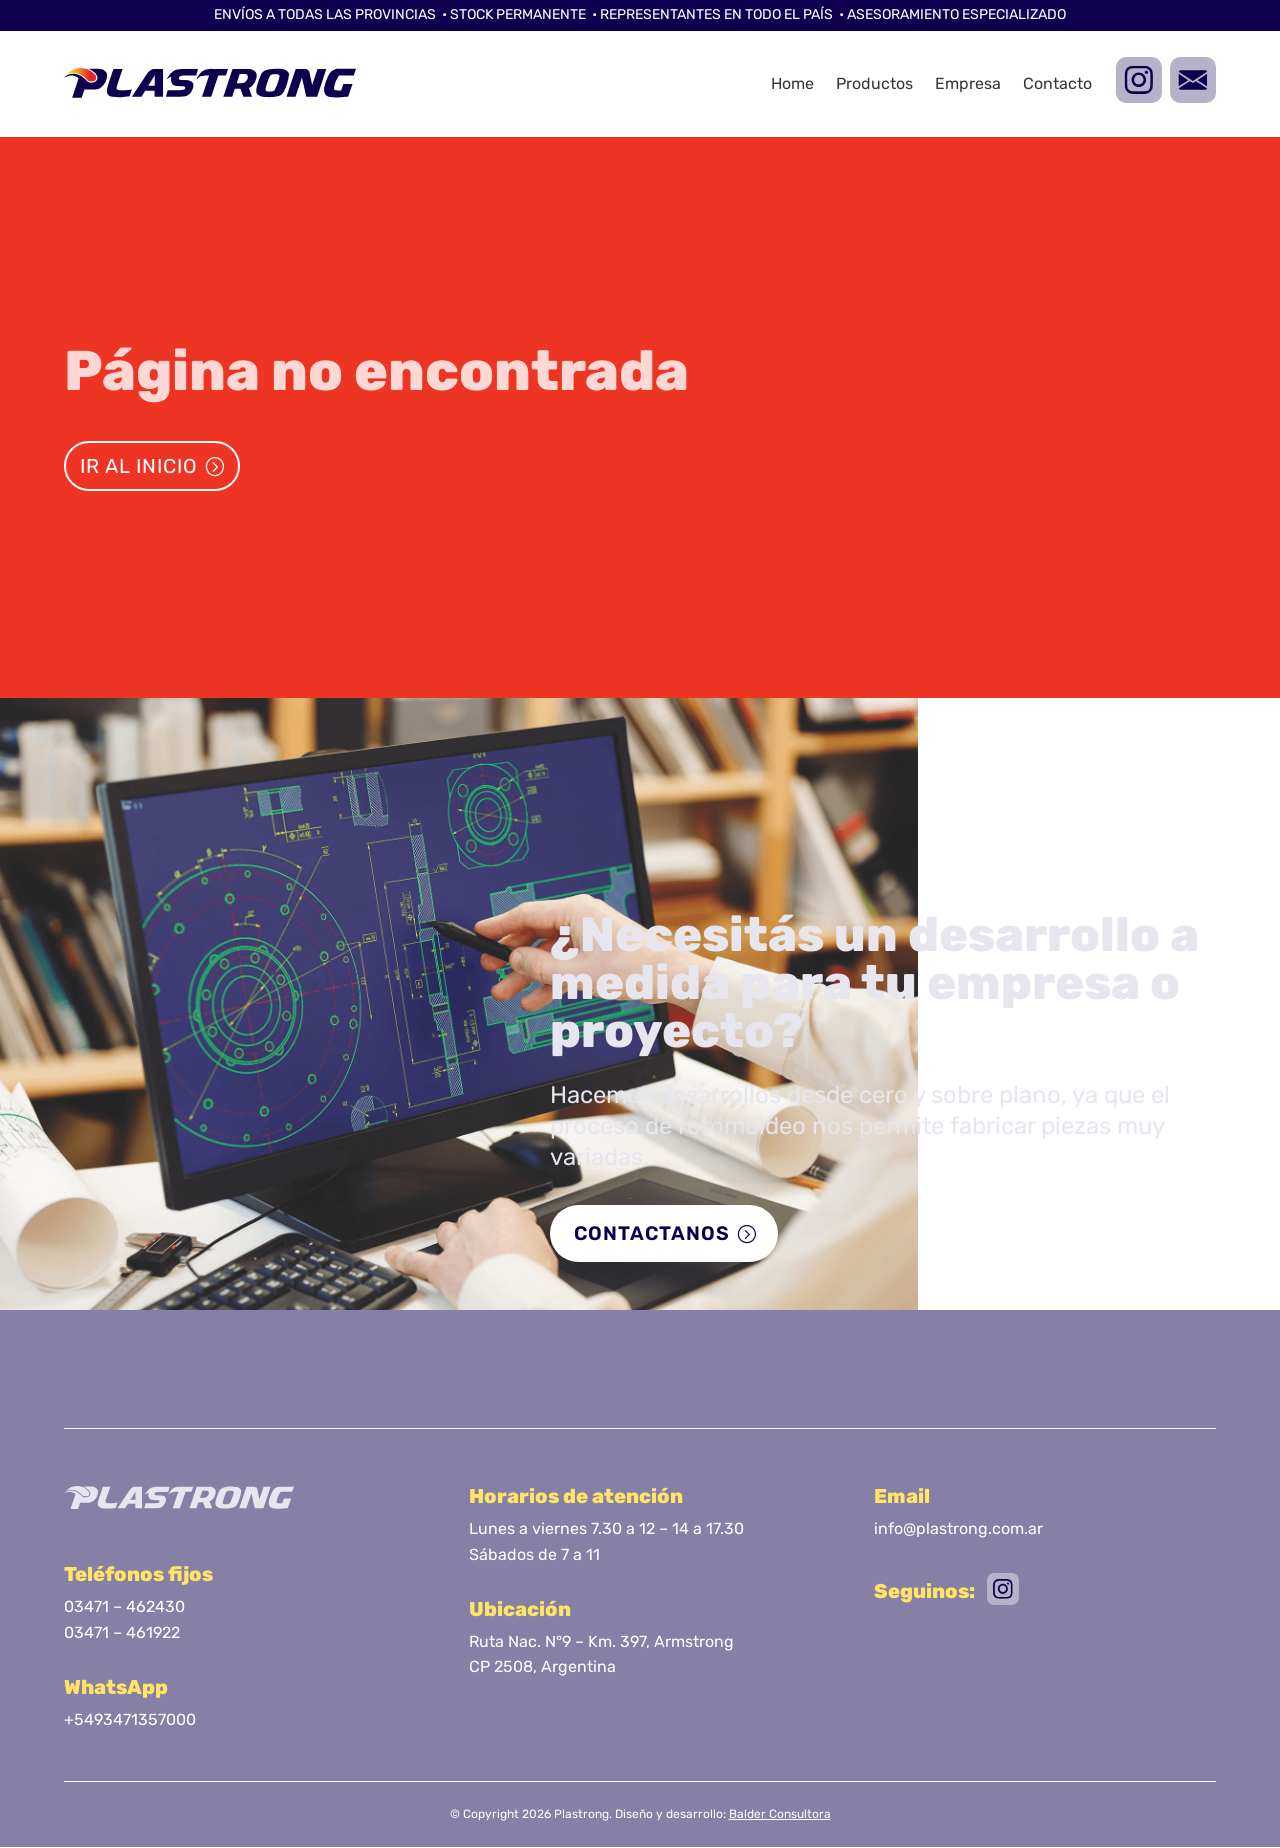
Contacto (1057, 83)
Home (792, 83)
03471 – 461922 (122, 1633)
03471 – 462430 (124, 1607)
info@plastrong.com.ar (958, 1529)
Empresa (968, 83)
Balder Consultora (780, 1815)
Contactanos (653, 1234)
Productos (874, 83)
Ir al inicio (139, 466)
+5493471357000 (130, 1720)
